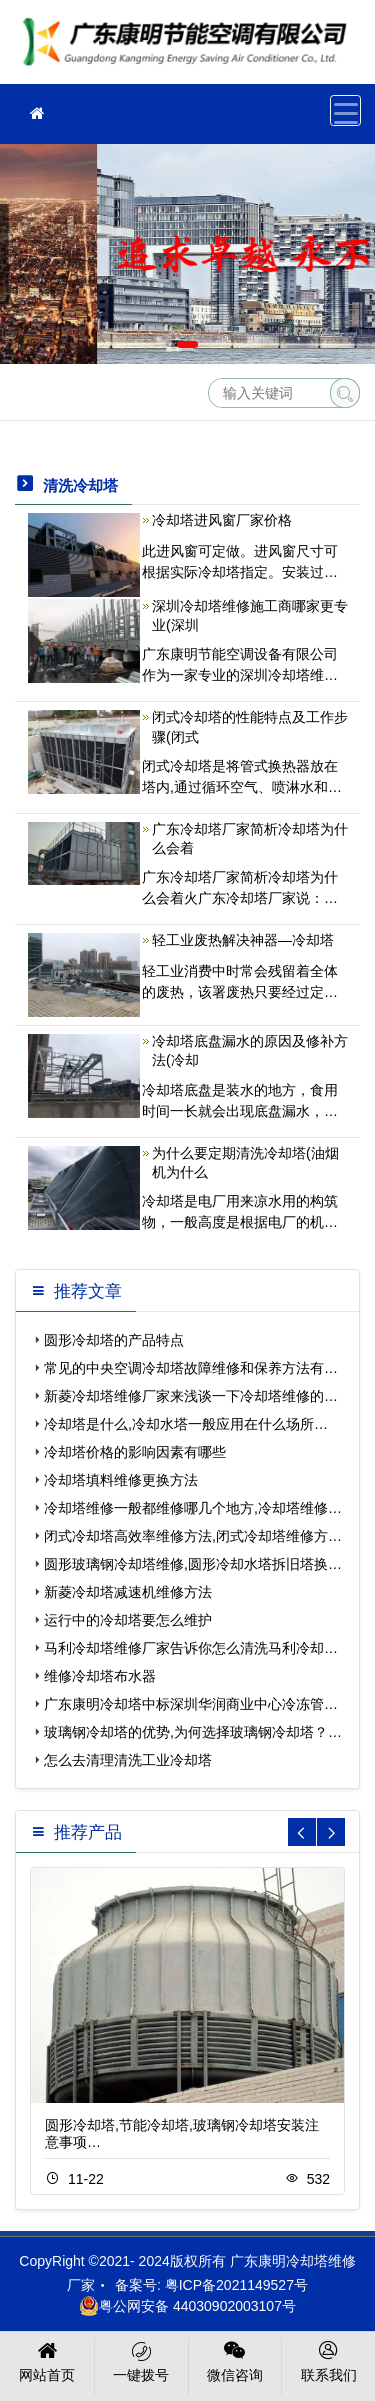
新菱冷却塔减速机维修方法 (128, 1592)
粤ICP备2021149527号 (236, 2285)
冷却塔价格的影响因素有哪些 (135, 1452)
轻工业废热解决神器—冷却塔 (243, 940)
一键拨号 (141, 2360)
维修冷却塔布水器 (100, 1676)
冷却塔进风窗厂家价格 (222, 520)
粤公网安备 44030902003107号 (187, 2306)
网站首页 (47, 2360)
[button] (158, 344)
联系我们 (328, 2360)
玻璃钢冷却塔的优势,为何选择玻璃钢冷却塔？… (193, 1732)
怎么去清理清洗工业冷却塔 (128, 1760)
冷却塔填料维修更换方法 (121, 1480)
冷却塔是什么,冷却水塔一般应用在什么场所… (186, 1424)
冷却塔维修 (190, 48)
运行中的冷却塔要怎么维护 (128, 1620)
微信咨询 (235, 2360)
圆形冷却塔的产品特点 (114, 1340)
